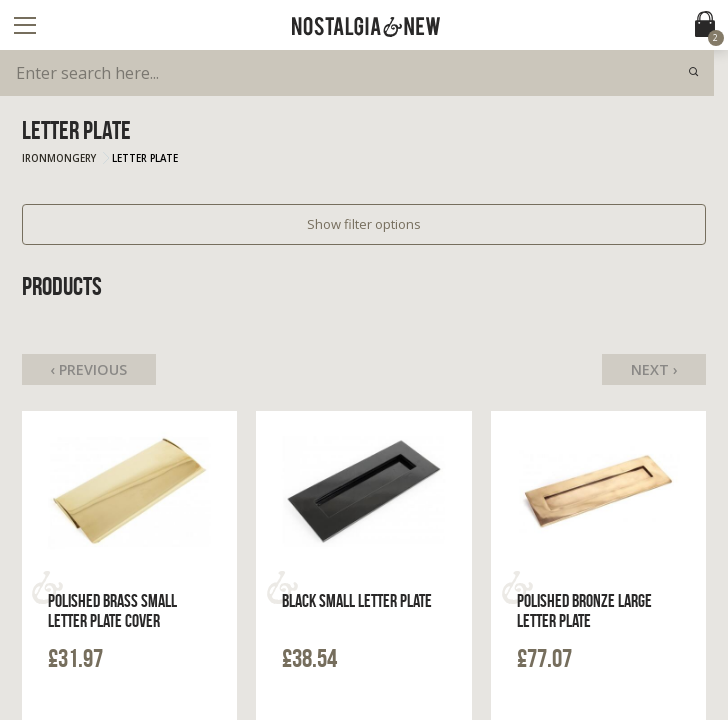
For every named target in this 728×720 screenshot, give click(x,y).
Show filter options (364, 224)
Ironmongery (59, 158)
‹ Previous (88, 369)
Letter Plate (145, 158)
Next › (654, 369)
